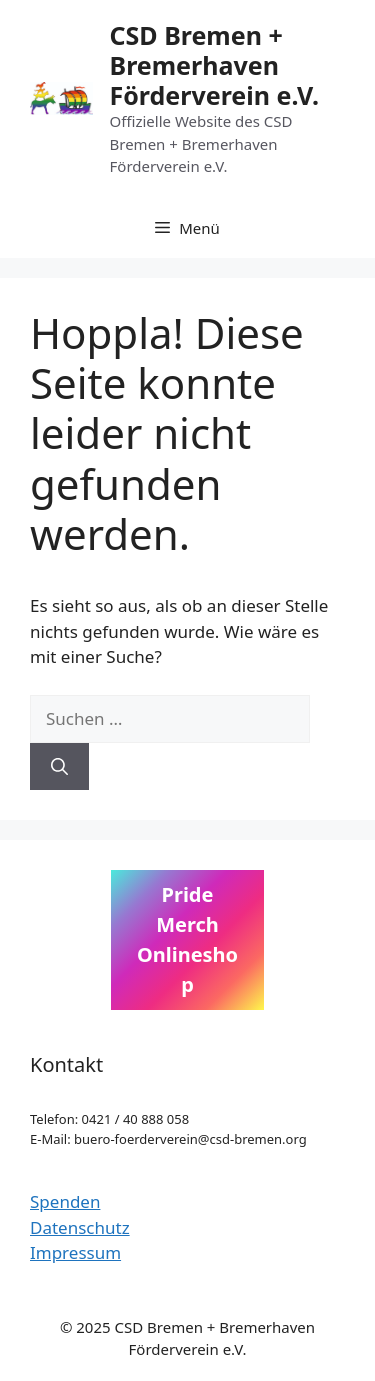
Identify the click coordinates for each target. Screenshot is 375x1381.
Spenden (65, 1201)
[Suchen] (59, 767)
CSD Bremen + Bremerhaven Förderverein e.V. (214, 65)
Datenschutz (80, 1227)
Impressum (75, 1252)
